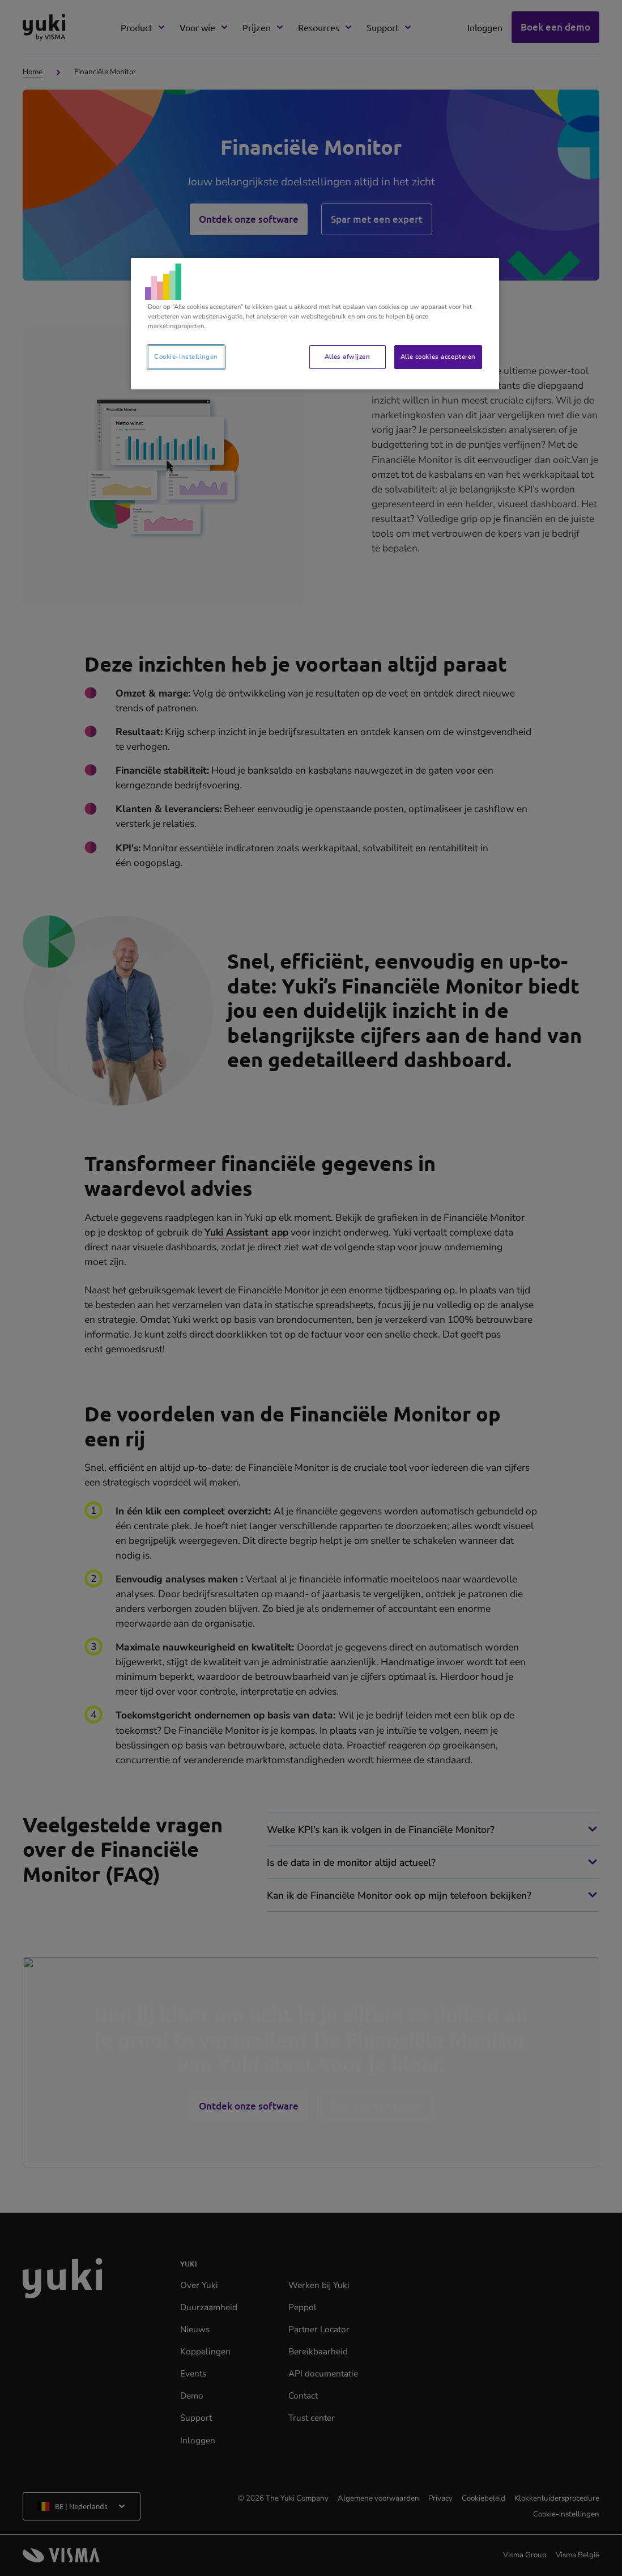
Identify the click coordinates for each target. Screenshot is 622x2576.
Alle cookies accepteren (438, 356)
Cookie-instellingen (186, 356)
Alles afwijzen (347, 356)
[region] (315, 323)
